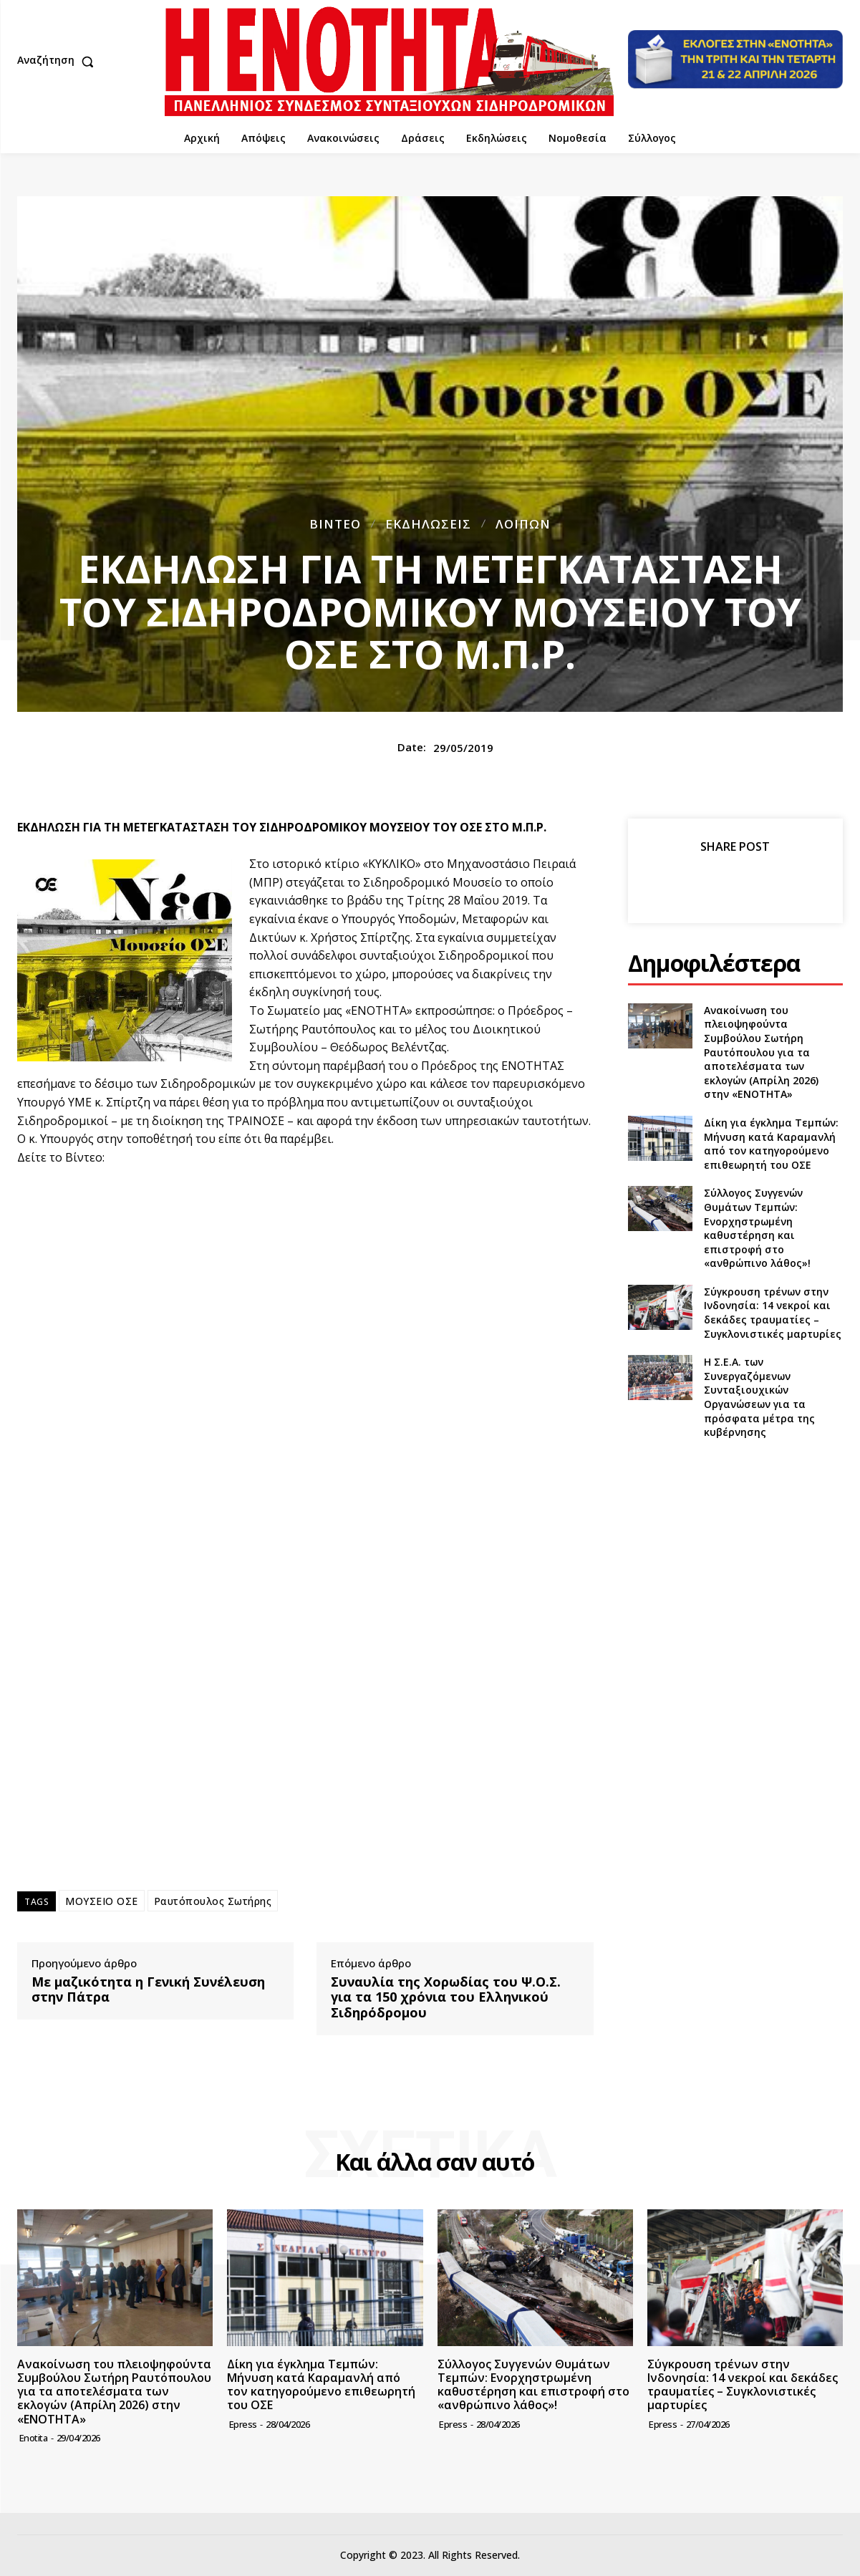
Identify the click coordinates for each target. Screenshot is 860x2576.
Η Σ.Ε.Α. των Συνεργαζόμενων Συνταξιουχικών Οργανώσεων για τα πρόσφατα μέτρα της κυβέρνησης (759, 1397)
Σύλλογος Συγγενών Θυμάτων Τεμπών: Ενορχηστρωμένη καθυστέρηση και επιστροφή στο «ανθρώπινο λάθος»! (757, 1228)
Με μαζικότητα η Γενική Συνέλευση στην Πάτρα (148, 1989)
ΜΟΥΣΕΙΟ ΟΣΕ (101, 1901)
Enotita (33, 2437)
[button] (58, 62)
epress (243, 2424)
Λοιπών (523, 524)
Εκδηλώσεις (428, 524)
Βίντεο (335, 524)
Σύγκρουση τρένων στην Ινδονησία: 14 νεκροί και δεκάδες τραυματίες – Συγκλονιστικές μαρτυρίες (772, 1313)
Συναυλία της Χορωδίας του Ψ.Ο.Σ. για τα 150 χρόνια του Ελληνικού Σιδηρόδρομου (446, 1997)
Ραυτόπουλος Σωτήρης (213, 1901)
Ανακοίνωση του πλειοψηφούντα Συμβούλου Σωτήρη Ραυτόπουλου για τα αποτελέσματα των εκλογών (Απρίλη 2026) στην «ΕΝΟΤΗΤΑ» (761, 1052)
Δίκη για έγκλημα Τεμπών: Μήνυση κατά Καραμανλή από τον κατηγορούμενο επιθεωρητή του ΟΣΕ (771, 1144)
